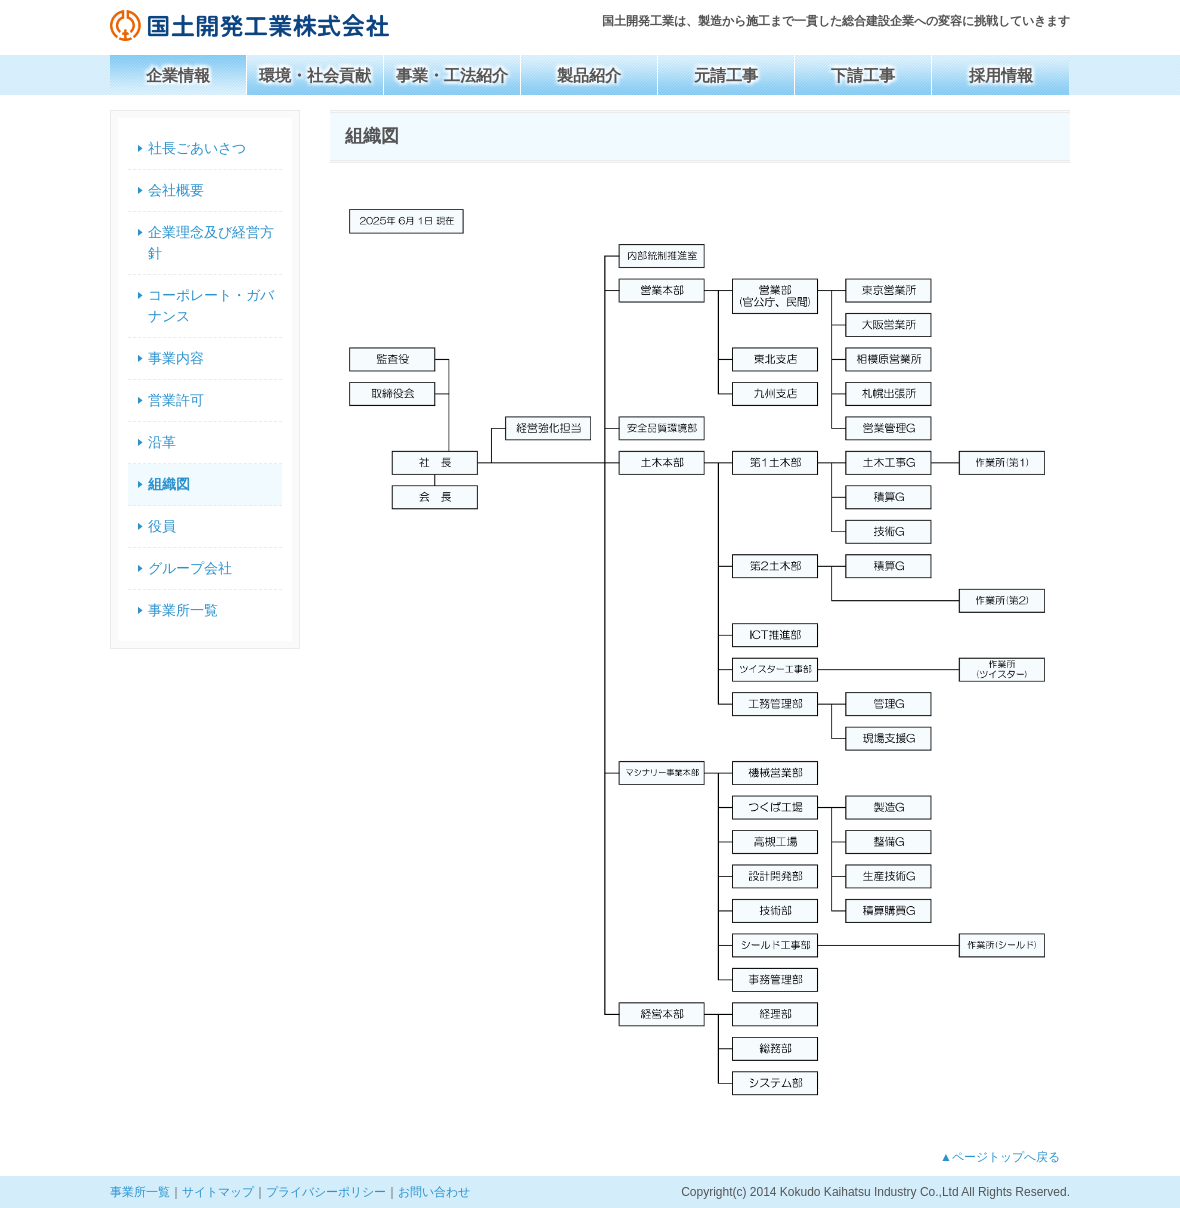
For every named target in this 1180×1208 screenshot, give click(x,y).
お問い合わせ (434, 1192)
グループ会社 (190, 568)
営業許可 (176, 400)
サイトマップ (218, 1192)
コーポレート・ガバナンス (211, 305)
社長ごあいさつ (197, 148)
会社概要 (176, 190)
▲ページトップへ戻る (1000, 1157)
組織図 (169, 484)
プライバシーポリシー (326, 1192)
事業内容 (176, 358)
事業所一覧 (183, 610)
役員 (162, 526)
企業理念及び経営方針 (211, 242)
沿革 (162, 442)
